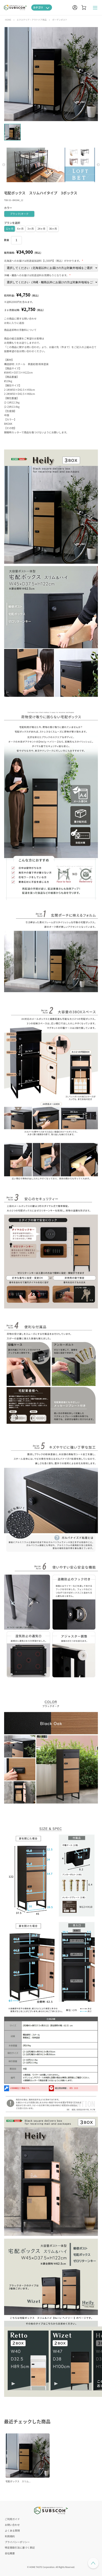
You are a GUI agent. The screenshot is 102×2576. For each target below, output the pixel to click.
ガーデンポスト (59, 19)
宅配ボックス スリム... (18, 2481)
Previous (4, 165)
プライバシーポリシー (17, 2542)
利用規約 (10, 2536)
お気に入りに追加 (14, 323)
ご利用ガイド (12, 2519)
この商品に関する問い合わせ (20, 318)
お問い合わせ (12, 2525)
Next (98, 165)
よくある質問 (12, 2530)
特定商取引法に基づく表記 (20, 2547)
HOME (8, 19)
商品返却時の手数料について (20, 330)
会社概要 (10, 2553)
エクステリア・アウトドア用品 (32, 19)
